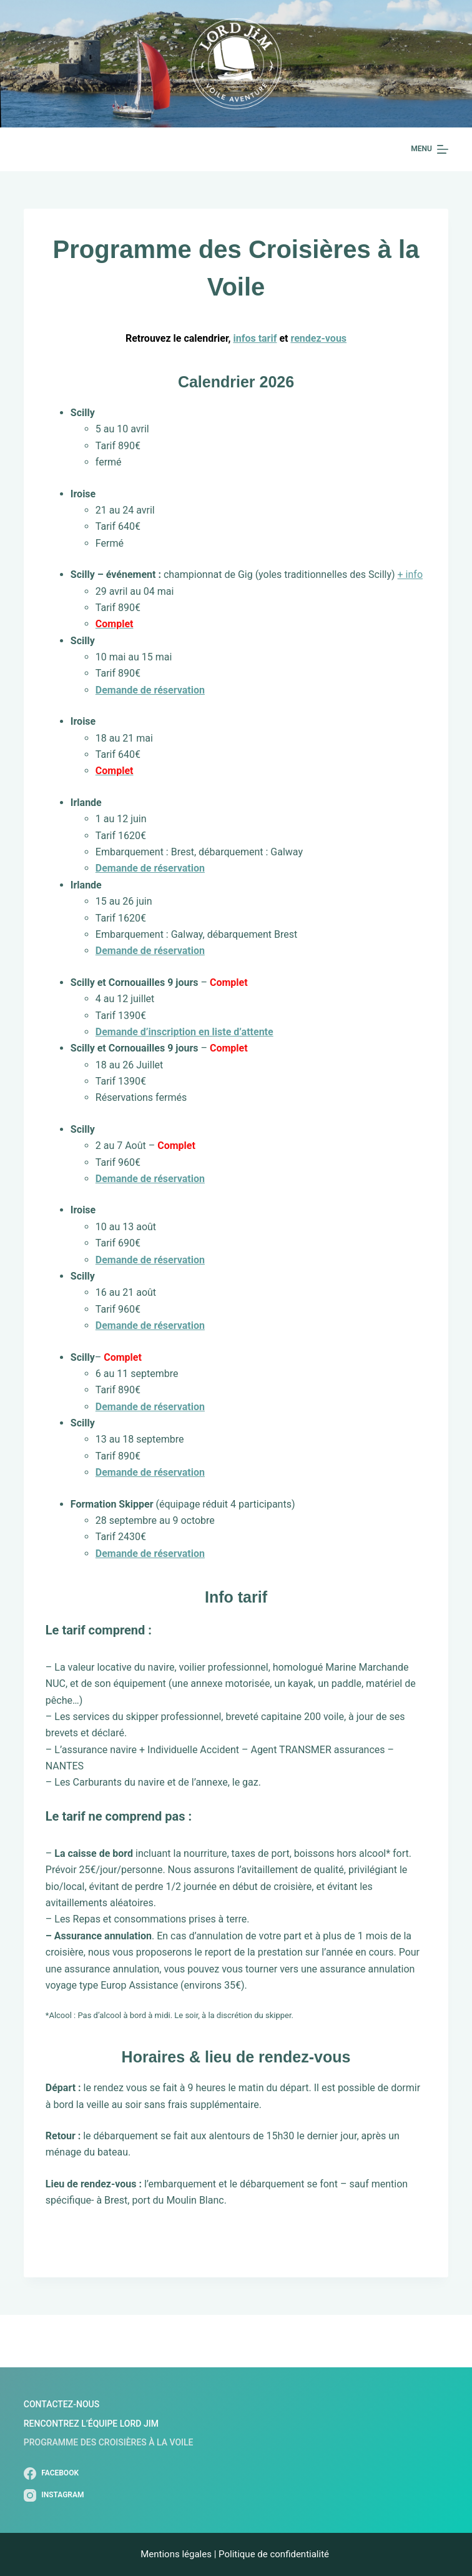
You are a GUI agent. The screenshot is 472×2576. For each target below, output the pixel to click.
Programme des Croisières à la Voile (109, 2442)
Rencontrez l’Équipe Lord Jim (91, 2424)
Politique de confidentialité (275, 2554)
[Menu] (429, 149)
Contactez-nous (61, 2404)
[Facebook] (54, 2473)
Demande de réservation (150, 951)
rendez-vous (318, 338)
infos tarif (255, 338)
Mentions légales (176, 2554)
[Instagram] (54, 2495)
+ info (410, 574)
